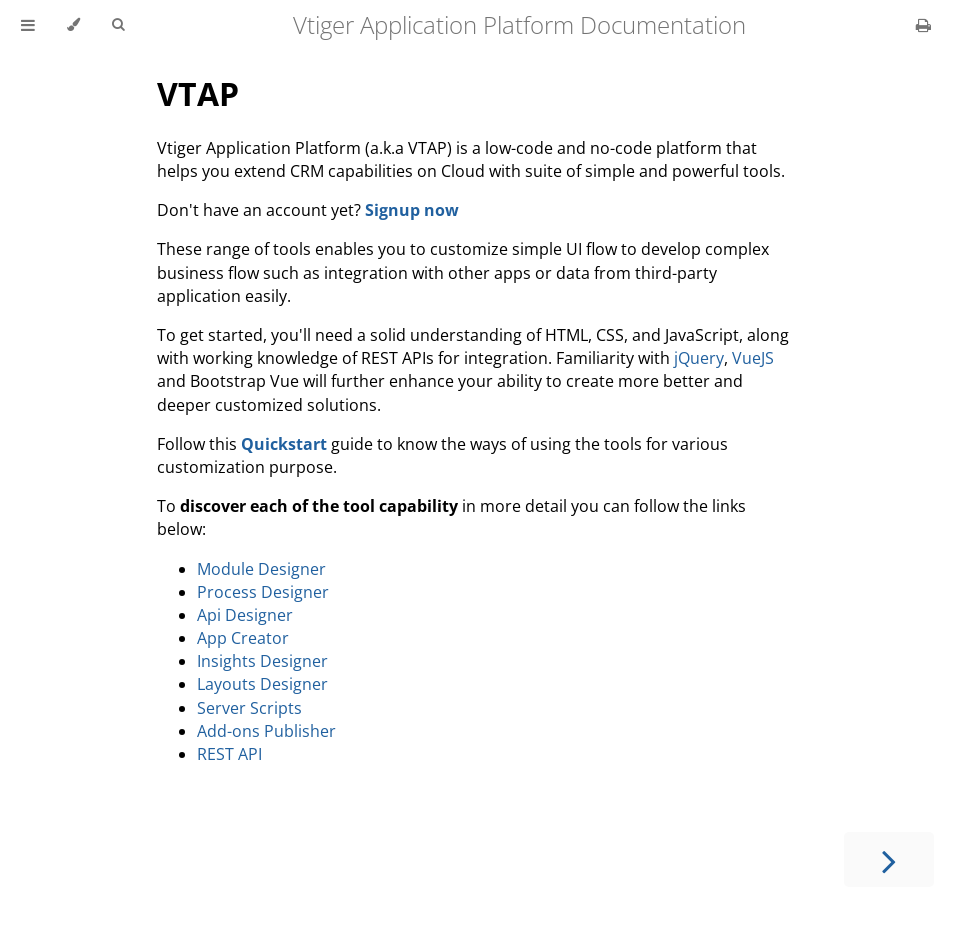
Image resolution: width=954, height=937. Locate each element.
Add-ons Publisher (266, 731)
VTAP (198, 93)
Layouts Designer (262, 684)
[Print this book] (923, 25)
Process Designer (263, 592)
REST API (229, 754)
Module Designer (261, 569)
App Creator (243, 638)
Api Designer (245, 615)
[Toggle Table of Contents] (28, 25)
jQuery (699, 358)
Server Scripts (249, 708)
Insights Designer (262, 661)
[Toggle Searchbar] (118, 25)
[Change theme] (73, 25)
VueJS (753, 358)
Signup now (412, 210)
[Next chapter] (889, 859)
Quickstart (284, 444)
